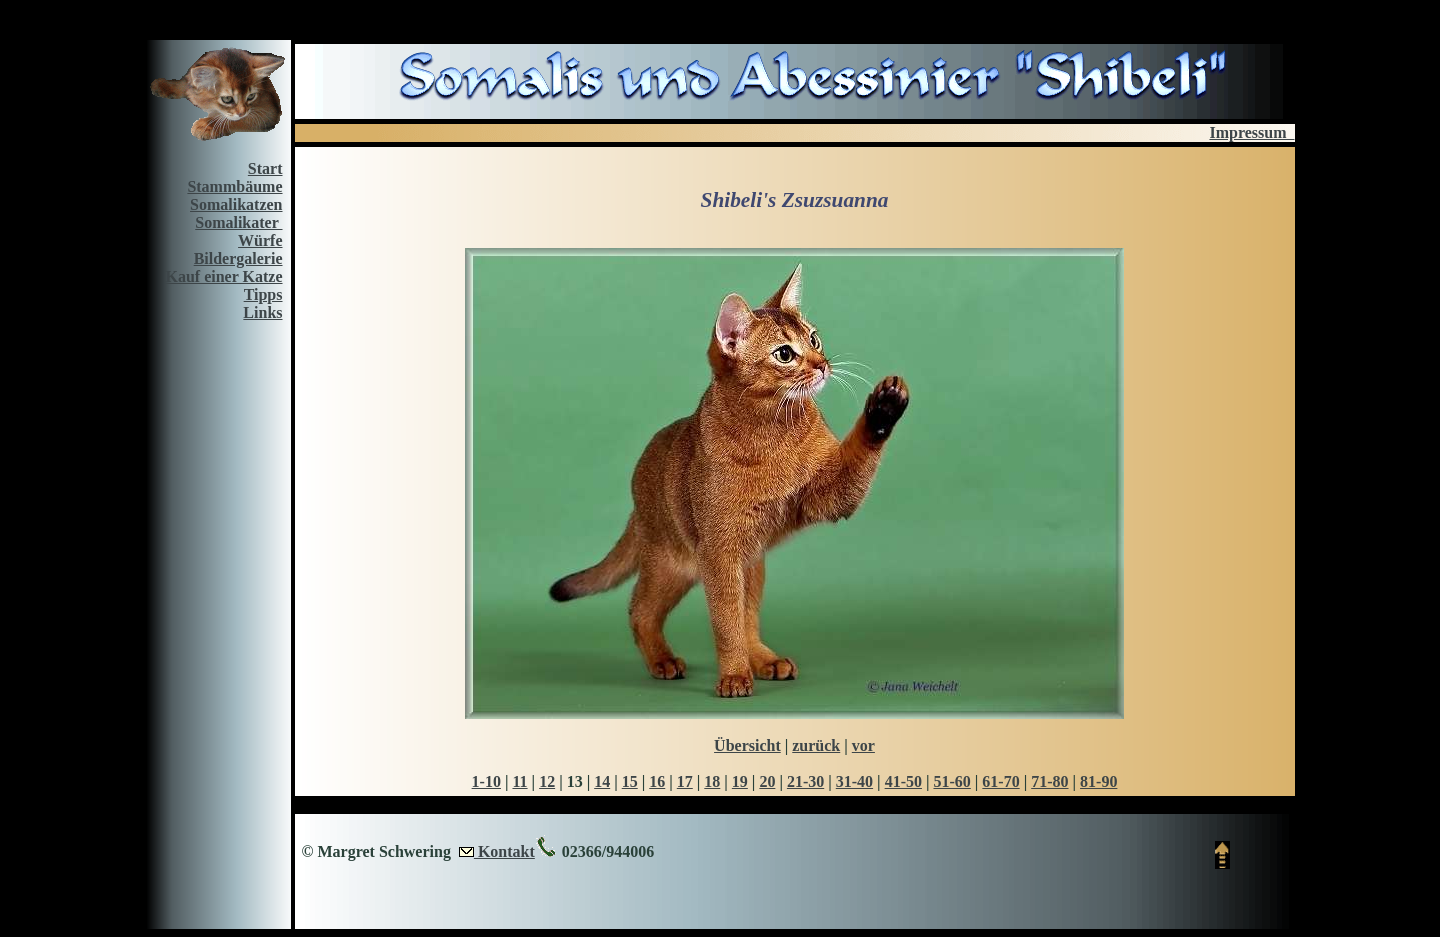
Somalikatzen (236, 204)
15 (630, 781)
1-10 (486, 781)
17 (685, 781)
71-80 (1049, 781)
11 (519, 781)
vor (863, 745)
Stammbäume (234, 186)
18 (712, 781)
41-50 (903, 781)
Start (265, 168)
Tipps (263, 294)
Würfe (260, 240)
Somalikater (238, 222)
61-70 (1000, 781)
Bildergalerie (238, 258)
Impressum (1251, 132)
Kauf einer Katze (223, 276)
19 (740, 781)
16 (657, 781)
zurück (816, 745)
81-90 (1098, 781)
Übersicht (747, 745)
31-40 (854, 781)
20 (767, 781)
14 (602, 781)
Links (262, 312)
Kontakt (504, 851)
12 (547, 781)
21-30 (805, 781)
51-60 (951, 781)
